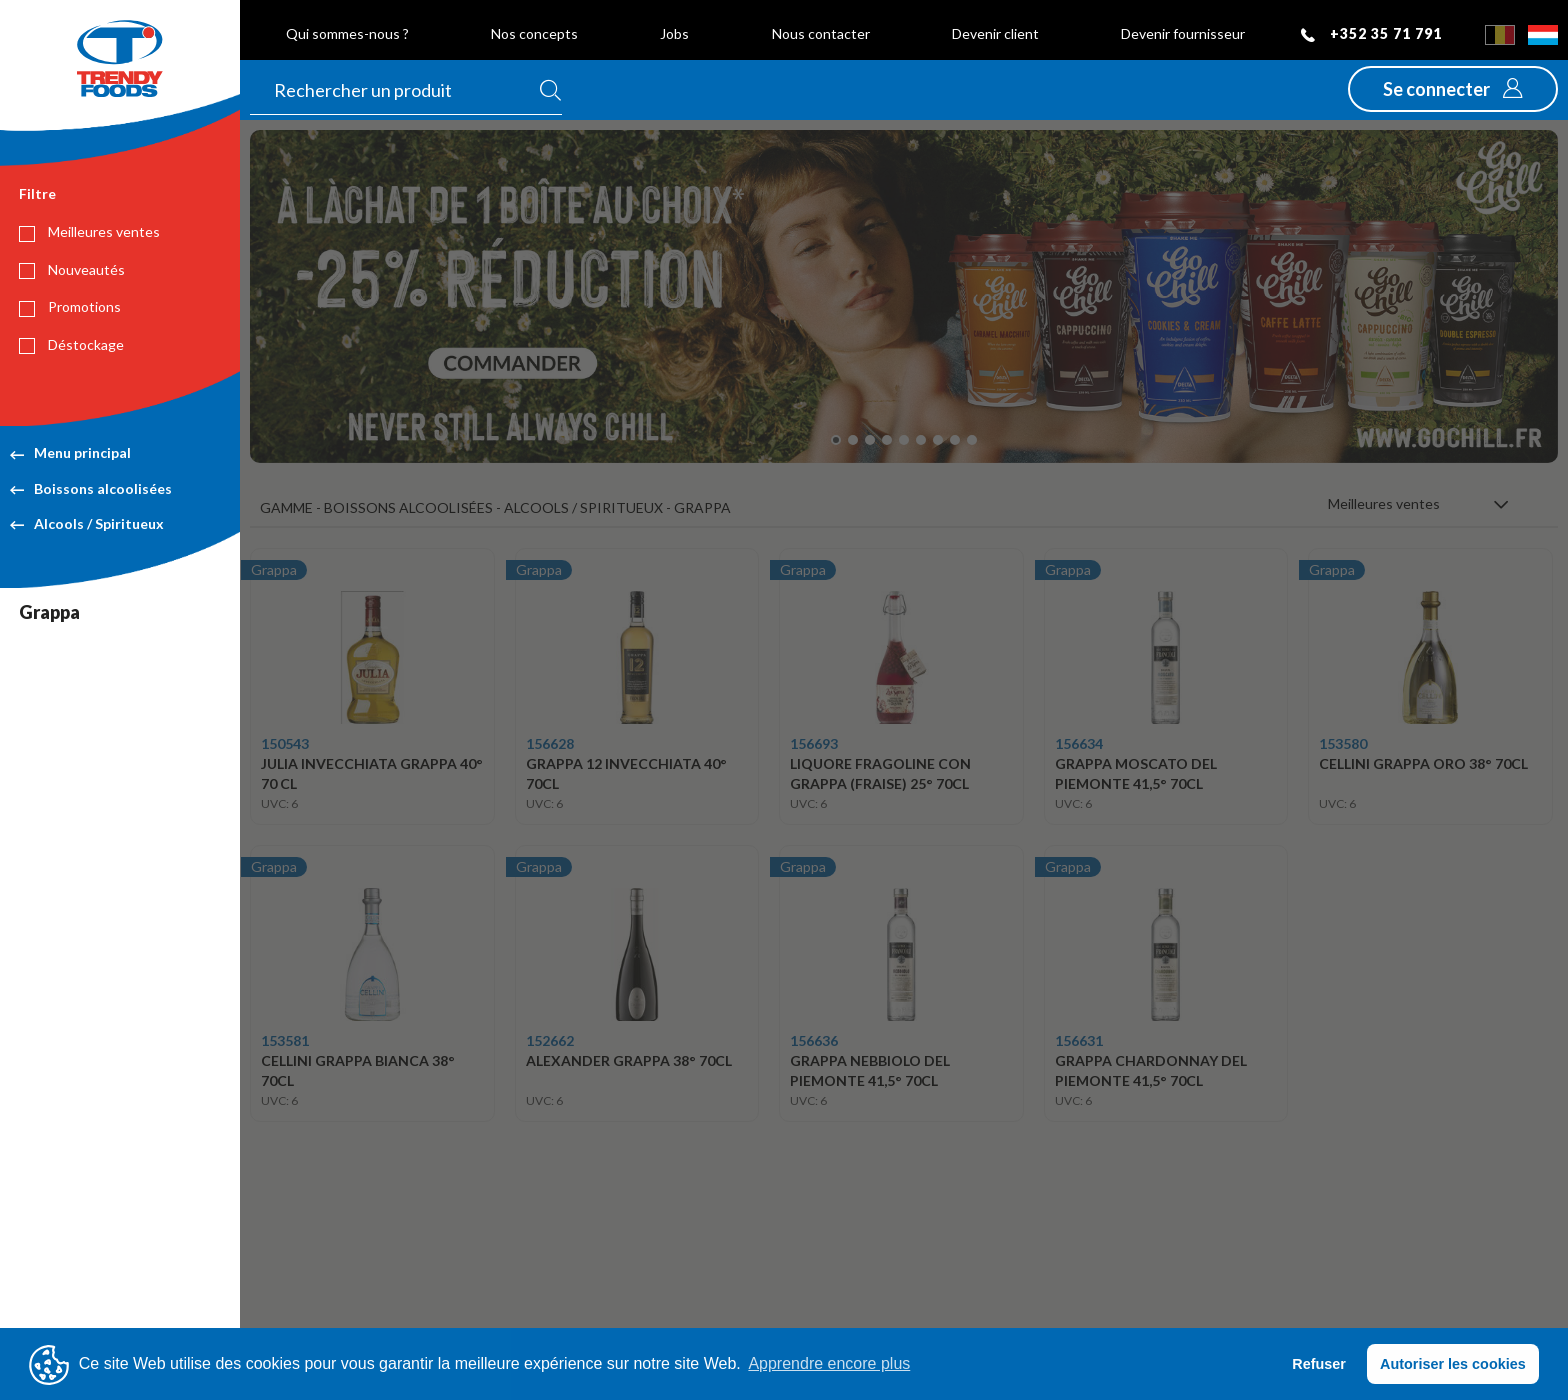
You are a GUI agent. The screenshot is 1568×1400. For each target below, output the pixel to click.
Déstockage (71, 345)
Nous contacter (821, 33)
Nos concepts (534, 33)
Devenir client (995, 33)
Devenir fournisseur (1183, 33)
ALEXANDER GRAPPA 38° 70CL (629, 1060)
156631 (1079, 1040)
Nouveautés (72, 270)
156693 (814, 743)
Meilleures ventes (89, 232)
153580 (1343, 743)
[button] (1453, 89)
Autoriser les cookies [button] (1453, 1364)
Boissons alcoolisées (91, 488)
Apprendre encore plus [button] (829, 1363)
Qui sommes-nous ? (347, 33)
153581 (285, 1040)
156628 (550, 743)
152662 (550, 1040)
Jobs (674, 33)
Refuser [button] (1319, 1364)
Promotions (70, 307)
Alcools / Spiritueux (87, 523)
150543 (285, 743)
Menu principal (70, 452)
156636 (814, 1040)
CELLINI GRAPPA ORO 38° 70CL (1423, 763)
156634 (1079, 743)
